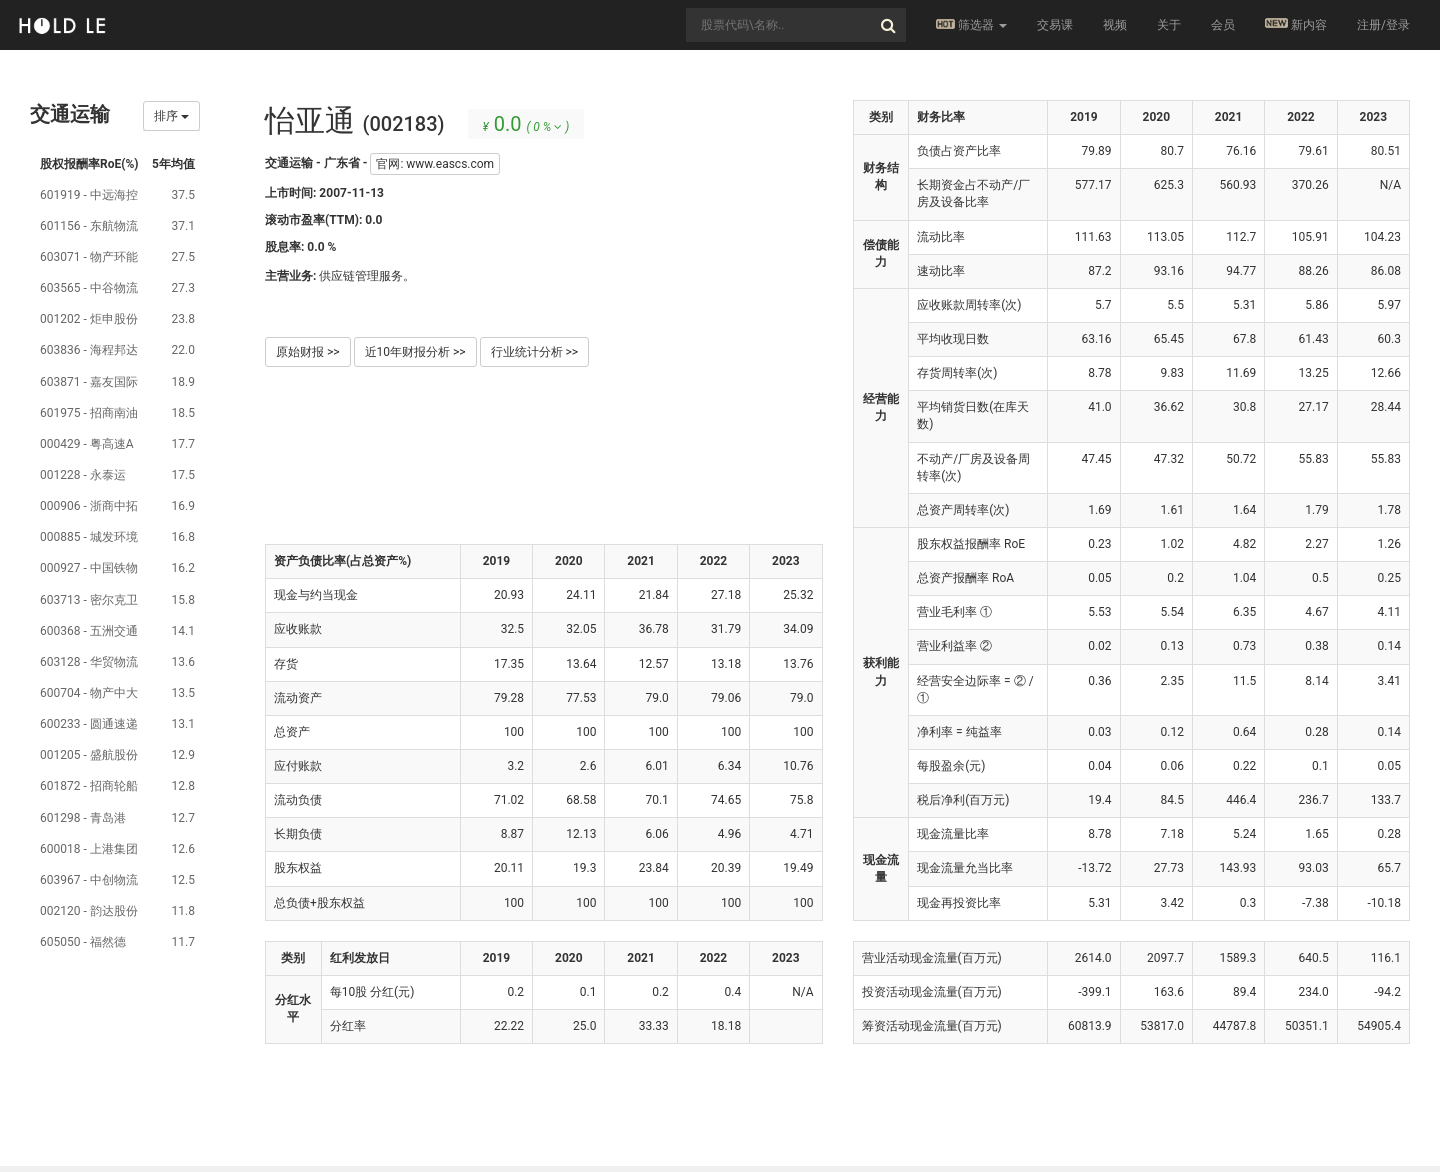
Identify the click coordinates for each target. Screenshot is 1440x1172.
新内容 (1296, 24)
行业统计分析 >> (535, 352)
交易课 (1055, 25)
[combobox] (796, 25)
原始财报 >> (308, 352)
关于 (1169, 25)
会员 (1223, 25)
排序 (171, 116)
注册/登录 (1383, 25)
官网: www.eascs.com (435, 164)
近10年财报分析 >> (415, 352)
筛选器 (971, 25)
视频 (1115, 25)
